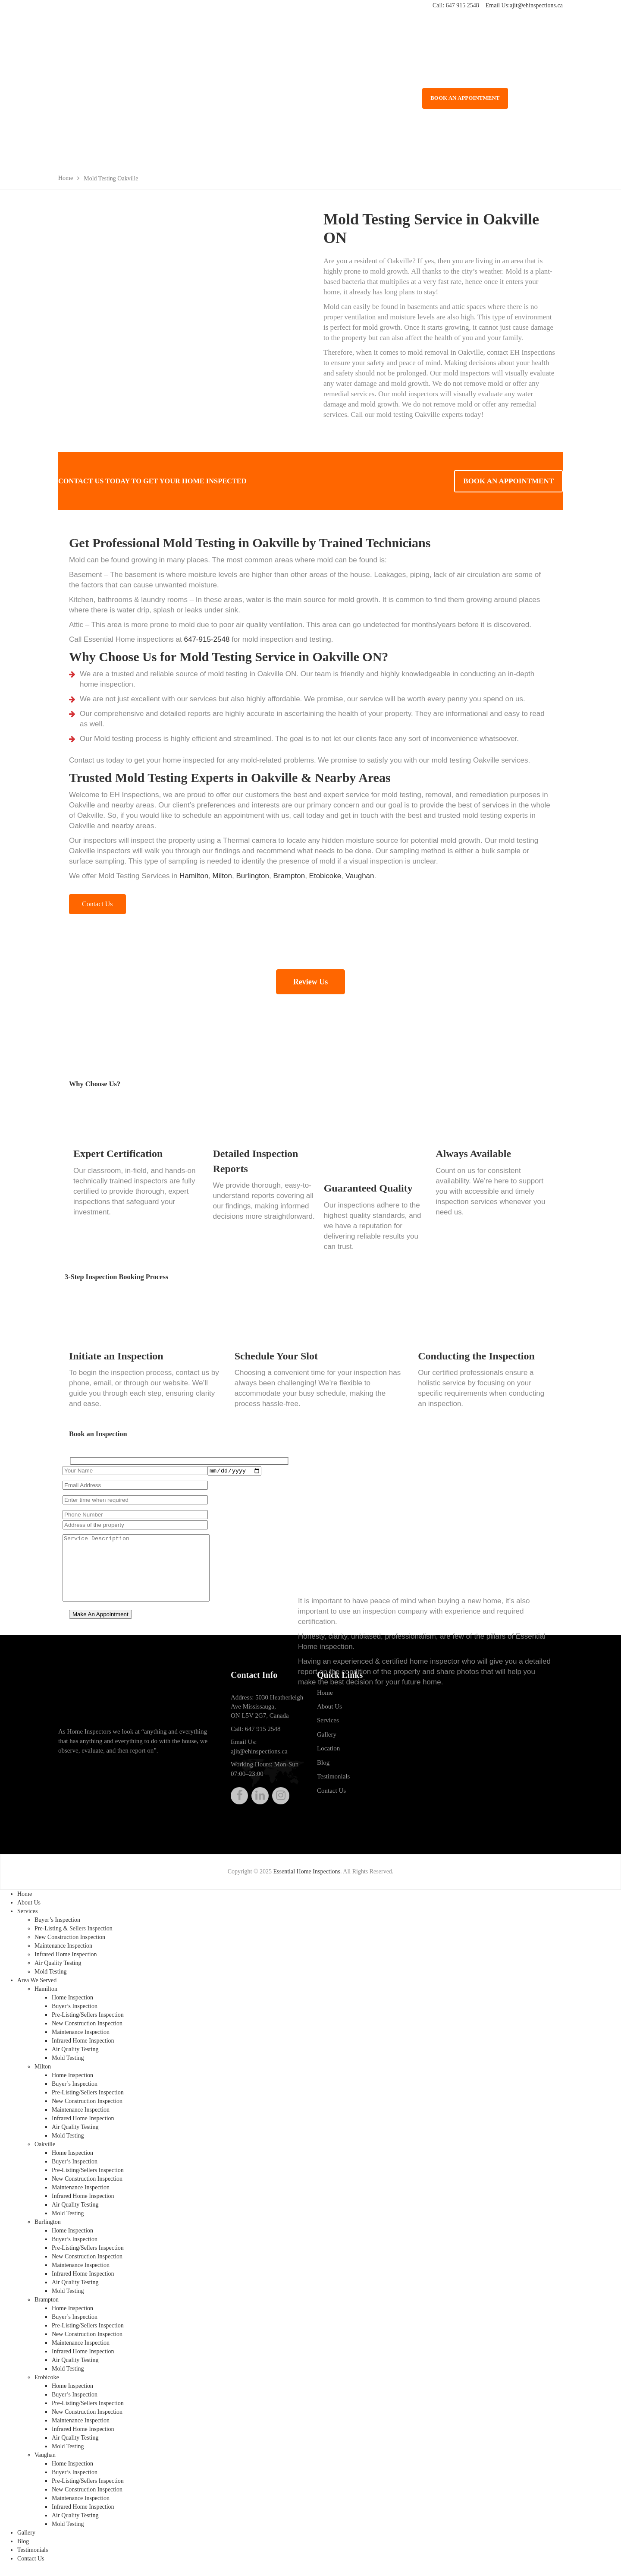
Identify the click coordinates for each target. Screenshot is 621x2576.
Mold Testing (50, 1977)
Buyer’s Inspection (57, 1926)
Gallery (326, 1740)
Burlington (252, 876)
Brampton (289, 876)
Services (328, 1726)
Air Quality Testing (57, 1969)
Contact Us (331, 1796)
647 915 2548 (462, 5)
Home (325, 1698)
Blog (323, 1768)
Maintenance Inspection (63, 1952)
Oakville (44, 2150)
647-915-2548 (206, 639)
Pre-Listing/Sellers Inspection (88, 2021)
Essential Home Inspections (307, 1877)
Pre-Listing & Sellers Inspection (73, 1934)
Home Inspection (72, 2003)
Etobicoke (325, 876)
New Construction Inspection (69, 1943)
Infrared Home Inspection (65, 1960)
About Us (329, 1712)
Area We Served (36, 1986)
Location (328, 1754)
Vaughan (359, 876)
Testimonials (333, 1782)
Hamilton (193, 876)
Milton (222, 876)
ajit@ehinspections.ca (536, 5)
